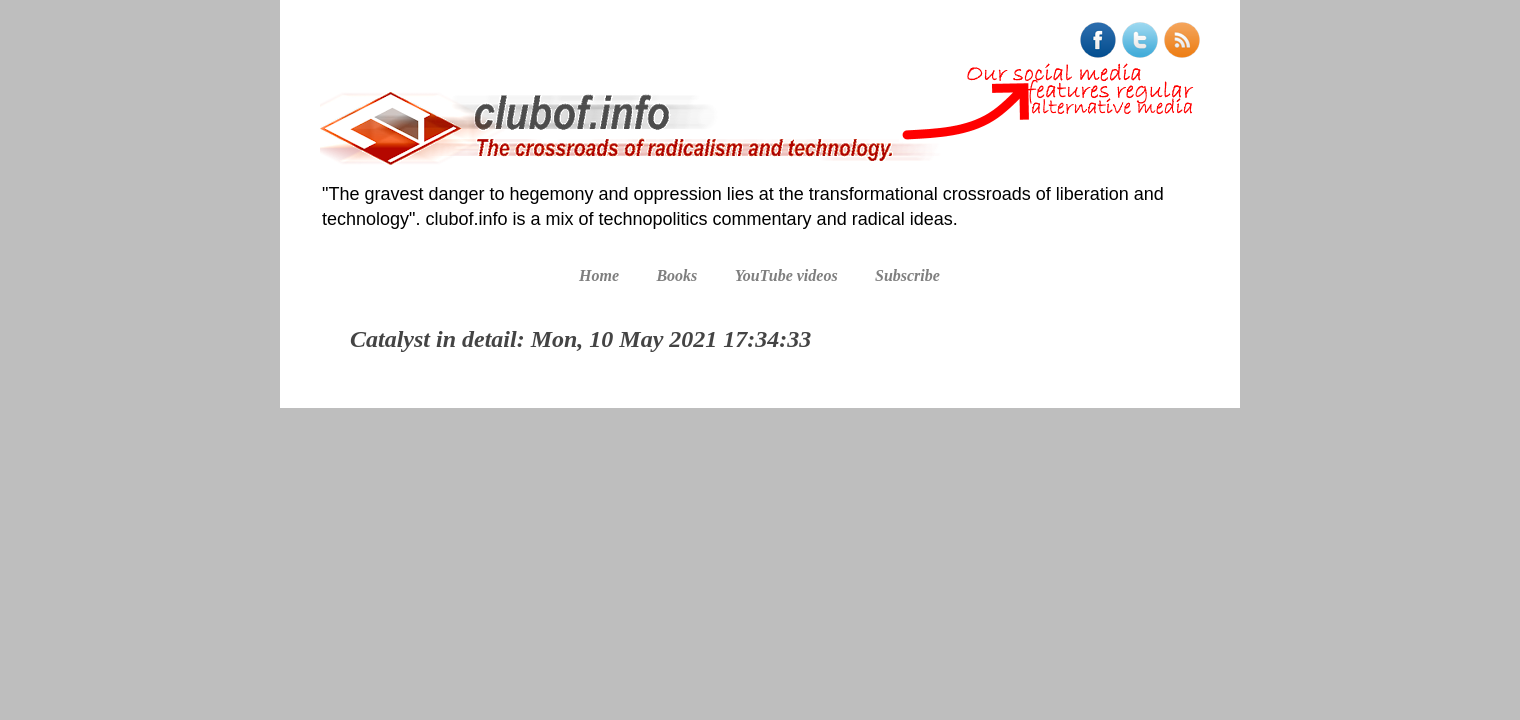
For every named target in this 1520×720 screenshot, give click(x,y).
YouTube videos (786, 275)
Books (676, 275)
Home (599, 275)
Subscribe (907, 275)
